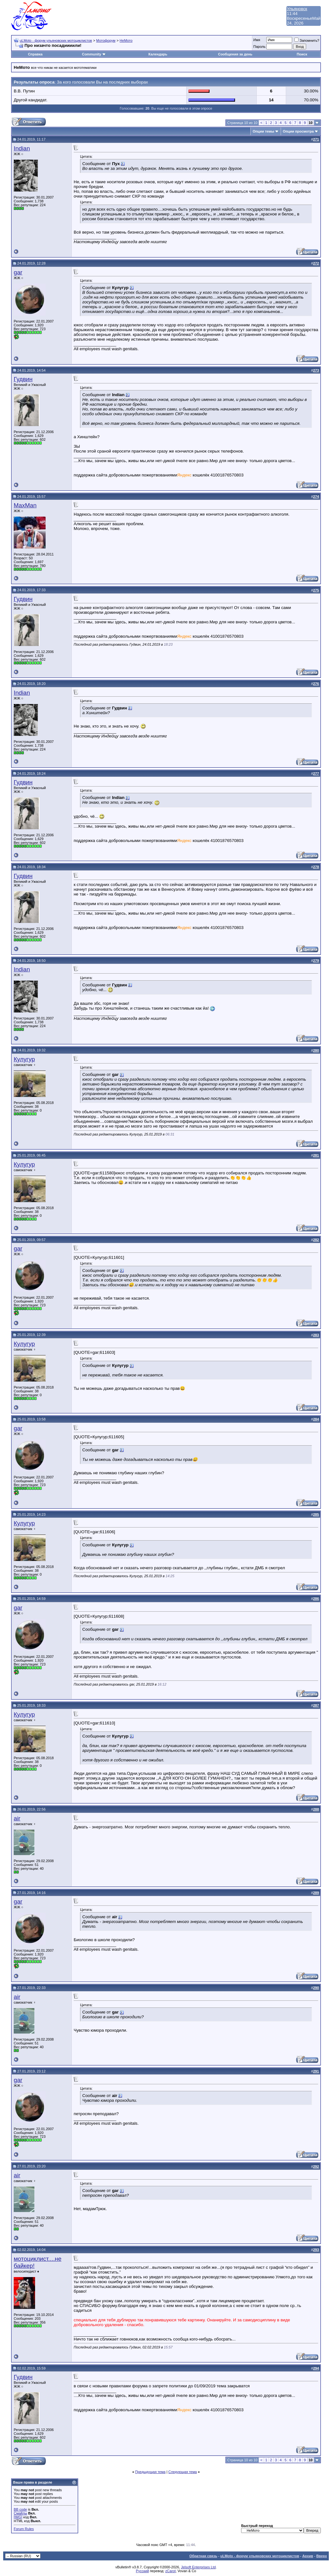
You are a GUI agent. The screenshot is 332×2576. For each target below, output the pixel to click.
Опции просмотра (298, 131)
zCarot (170, 2571)
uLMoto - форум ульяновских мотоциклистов (56, 40)
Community (94, 54)
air (17, 1818)
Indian (22, 148)
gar (18, 272)
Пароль (259, 46)
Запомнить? (306, 40)
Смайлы (20, 2513)
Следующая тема (182, 2472)
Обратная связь (203, 2556)
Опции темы (263, 131)
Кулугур (24, 1059)
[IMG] (18, 2517)
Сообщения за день (235, 54)
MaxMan (25, 505)
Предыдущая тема (150, 2472)
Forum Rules (24, 2529)
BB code (20, 2509)
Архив (307, 2556)
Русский (142, 2571)
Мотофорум (105, 40)
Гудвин (23, 379)
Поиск (302, 54)
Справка (35, 54)
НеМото (126, 40)
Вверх (321, 2556)
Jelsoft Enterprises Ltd (198, 2567)
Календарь (157, 54)
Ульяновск (297, 8)
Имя (256, 40)
